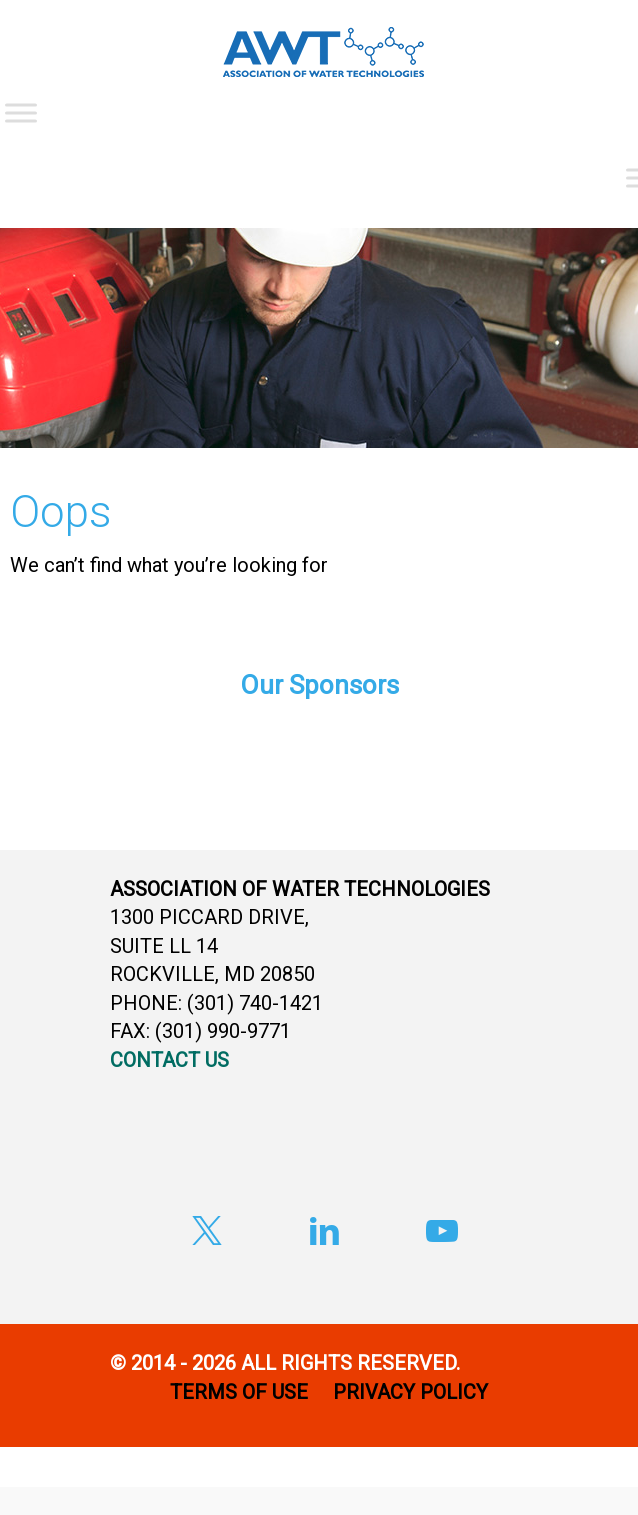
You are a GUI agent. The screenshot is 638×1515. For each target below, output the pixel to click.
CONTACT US (169, 1060)
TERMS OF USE (239, 1392)
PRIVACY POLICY (413, 1392)
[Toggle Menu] (21, 112)
